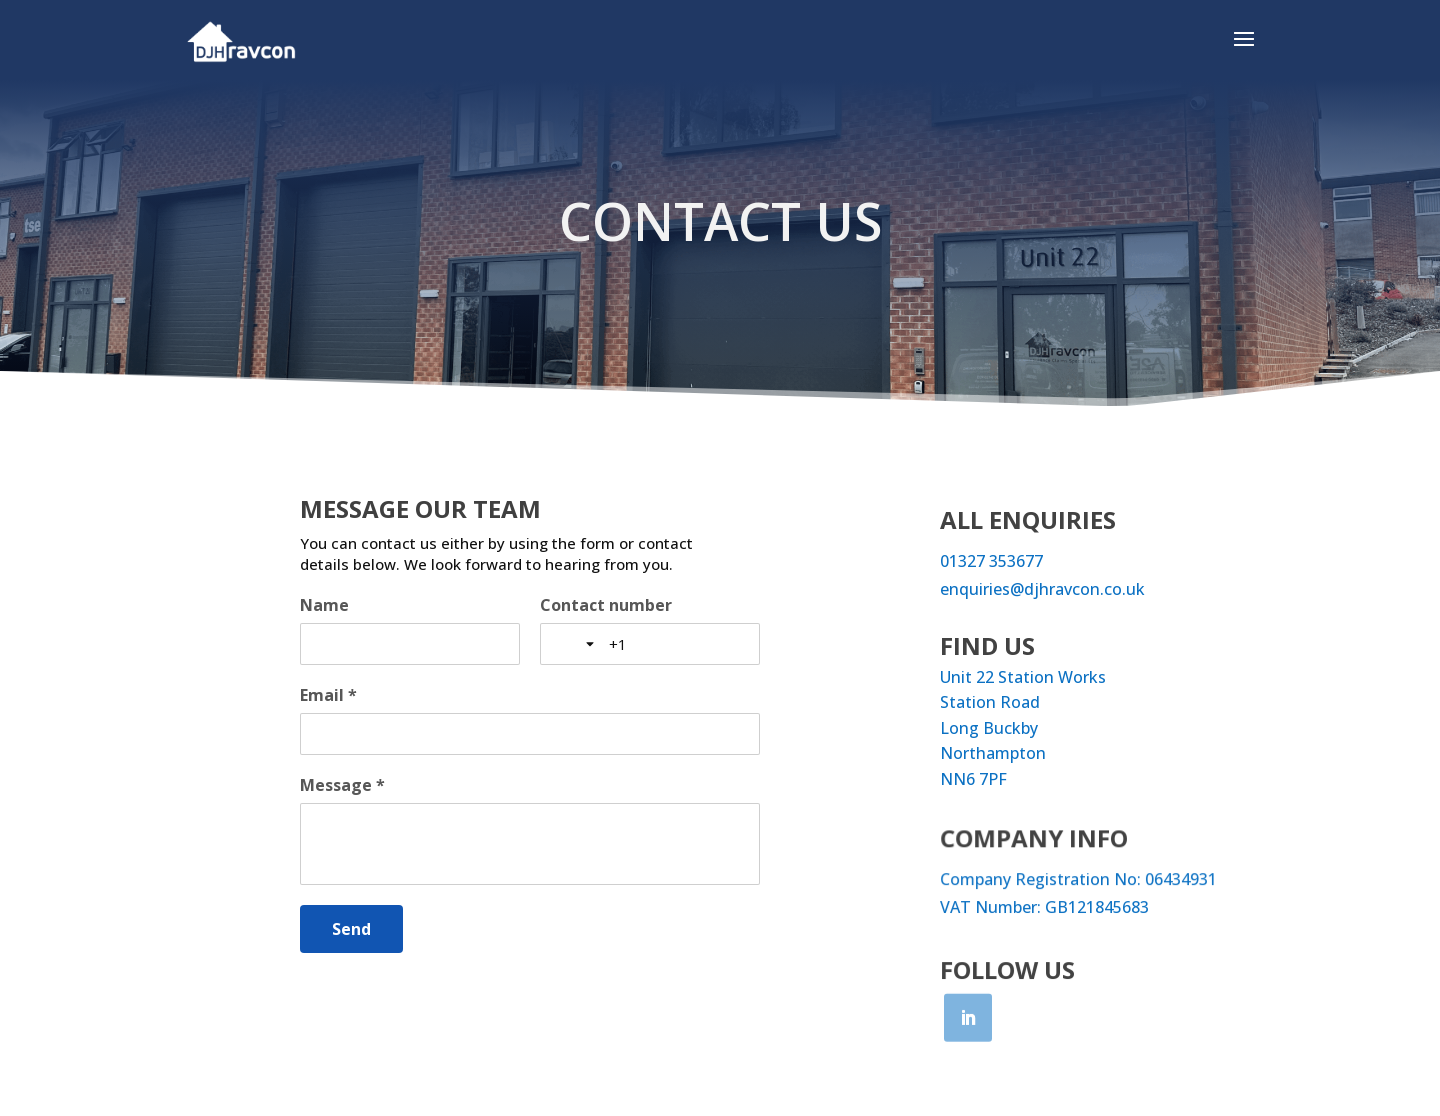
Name (324, 605)
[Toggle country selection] (577, 644)
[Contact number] (676, 644)
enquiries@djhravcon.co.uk (1042, 589)
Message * (342, 785)
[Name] (410, 644)
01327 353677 (991, 561)
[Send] (351, 929)
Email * (328, 695)
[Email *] (530, 734)
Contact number (606, 605)
